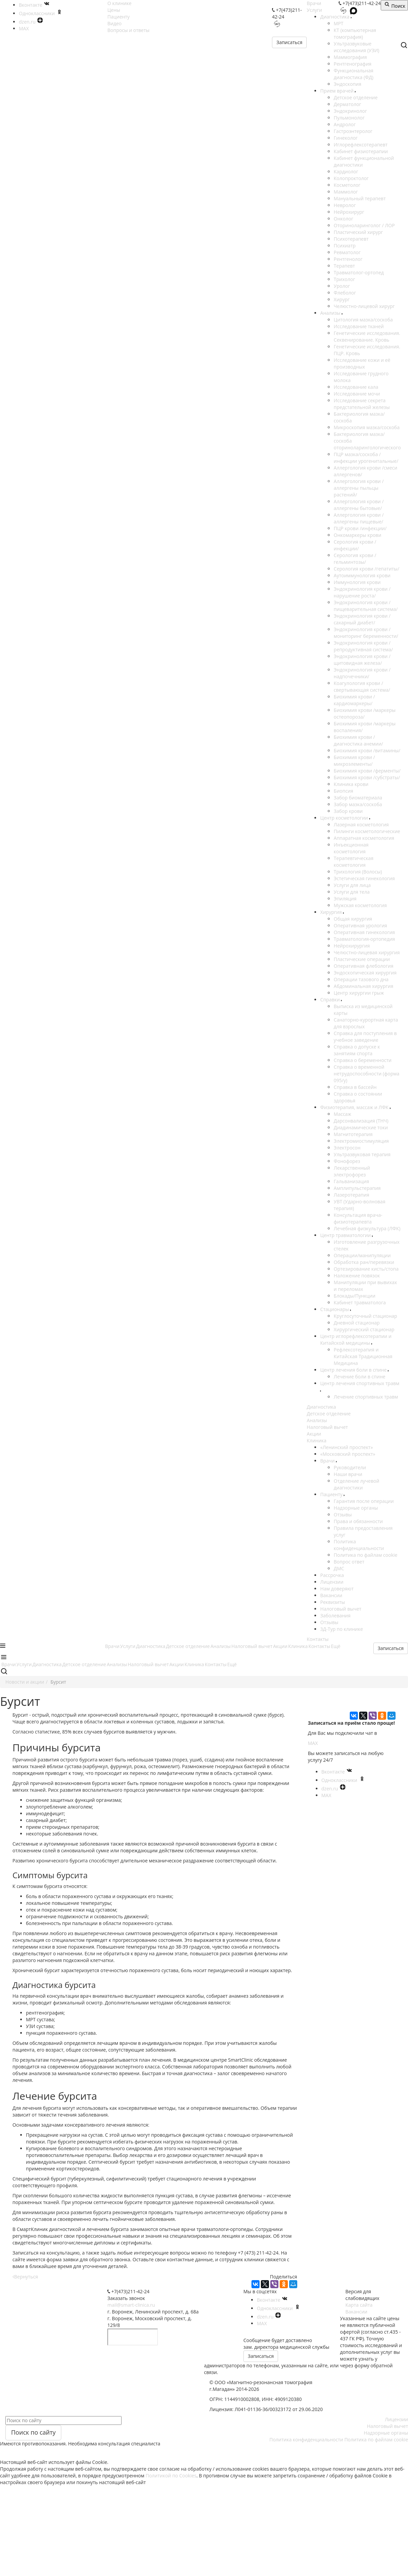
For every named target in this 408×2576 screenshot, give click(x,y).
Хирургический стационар (364, 1329)
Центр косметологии (344, 818)
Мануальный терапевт (359, 198)
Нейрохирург (349, 212)
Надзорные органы (356, 1508)
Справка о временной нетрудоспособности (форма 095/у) (366, 1074)
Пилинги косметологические (367, 831)
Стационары (335, 1309)
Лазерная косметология (361, 824)
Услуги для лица (352, 885)
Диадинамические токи (361, 1127)
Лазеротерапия (351, 1195)
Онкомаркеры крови (357, 535)
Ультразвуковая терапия (362, 1154)
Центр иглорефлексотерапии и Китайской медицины (356, 1339)
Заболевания (335, 1615)
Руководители (350, 1467)
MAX (313, 1743)
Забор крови (348, 811)
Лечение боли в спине (359, 1376)
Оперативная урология (360, 925)
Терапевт (344, 266)
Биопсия (343, 791)
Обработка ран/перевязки (364, 1262)
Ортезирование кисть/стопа (366, 1269)
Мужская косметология (360, 905)
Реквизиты (332, 1602)
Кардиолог (346, 171)
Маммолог (346, 191)
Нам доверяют (336, 1588)
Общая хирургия (353, 919)
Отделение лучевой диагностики (356, 1484)
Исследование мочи (357, 393)
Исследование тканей (359, 326)
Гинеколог (346, 138)
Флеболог (345, 292)
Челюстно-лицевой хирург (364, 306)
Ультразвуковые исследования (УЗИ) (356, 47)
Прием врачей (337, 91)
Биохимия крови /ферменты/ (367, 770)
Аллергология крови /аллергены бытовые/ (358, 504)
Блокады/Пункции (354, 1296)
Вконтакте (337, 1771)
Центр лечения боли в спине (354, 1370)
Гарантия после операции (364, 1501)
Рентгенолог (348, 259)
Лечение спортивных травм (366, 1397)
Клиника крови (351, 784)
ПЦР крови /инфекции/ (360, 528)
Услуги (314, 10)
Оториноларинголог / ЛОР (364, 225)
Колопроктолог (351, 178)
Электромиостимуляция (361, 1141)
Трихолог (344, 279)
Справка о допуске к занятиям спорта (357, 1050)
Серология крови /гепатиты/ (366, 568)
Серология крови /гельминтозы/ (355, 558)
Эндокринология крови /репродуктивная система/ (363, 646)
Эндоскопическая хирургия (365, 972)
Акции (314, 1434)
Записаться (289, 42)
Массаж (342, 1114)
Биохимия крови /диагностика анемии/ (358, 740)
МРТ (338, 23)
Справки (330, 999)
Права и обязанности (358, 1521)
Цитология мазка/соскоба (363, 319)
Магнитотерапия (353, 1134)
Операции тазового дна (361, 979)
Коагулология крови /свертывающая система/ (362, 686)
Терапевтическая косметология (353, 861)
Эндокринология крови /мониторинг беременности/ (366, 632)
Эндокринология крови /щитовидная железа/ (362, 659)
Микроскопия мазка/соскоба (367, 427)
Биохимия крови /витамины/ (367, 750)
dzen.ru (333, 1788)
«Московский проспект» (347, 1454)
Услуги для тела (352, 892)
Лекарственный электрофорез (352, 1171)
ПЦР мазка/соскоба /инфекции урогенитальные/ (366, 457)
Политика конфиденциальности (359, 1544)
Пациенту (332, 1494)
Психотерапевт (351, 239)
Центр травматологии (346, 1235)
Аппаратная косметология (364, 838)
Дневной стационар (357, 1322)
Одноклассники (343, 1780)
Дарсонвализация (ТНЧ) (361, 1121)
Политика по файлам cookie (365, 1555)
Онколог (343, 218)
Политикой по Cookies (170, 2475)
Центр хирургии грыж (359, 993)
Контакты (318, 1639)
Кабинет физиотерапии (361, 151)
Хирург (341, 299)
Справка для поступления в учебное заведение (365, 1036)
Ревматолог (347, 252)
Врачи (314, 3)
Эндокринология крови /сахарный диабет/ (362, 619)
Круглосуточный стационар (365, 1316)
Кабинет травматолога (360, 1302)
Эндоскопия (347, 84)
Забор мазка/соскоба (358, 804)
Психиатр (344, 245)
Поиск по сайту (33, 2432)
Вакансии (331, 1595)
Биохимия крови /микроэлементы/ (354, 760)
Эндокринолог (350, 111)
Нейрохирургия (352, 945)
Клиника (316, 1440)
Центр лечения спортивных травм (359, 1383)
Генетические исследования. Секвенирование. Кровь (367, 336)
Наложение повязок (357, 1275)
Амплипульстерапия (357, 1188)
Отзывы (343, 1514)
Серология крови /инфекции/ (355, 545)
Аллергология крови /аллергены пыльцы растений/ (358, 488)
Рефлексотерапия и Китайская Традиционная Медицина (363, 1356)
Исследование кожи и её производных (362, 363)
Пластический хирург (358, 232)
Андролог (344, 124)
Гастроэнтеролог (353, 131)
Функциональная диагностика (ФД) (353, 73)
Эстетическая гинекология (364, 878)
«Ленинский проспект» (346, 1447)
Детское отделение (355, 97)
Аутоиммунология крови (362, 575)
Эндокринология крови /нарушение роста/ (362, 592)
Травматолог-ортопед (359, 272)
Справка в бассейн (355, 1087)
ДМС (339, 1568)
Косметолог (347, 185)
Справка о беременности (363, 1060)
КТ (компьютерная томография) (355, 33)
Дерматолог (347, 104)
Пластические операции (362, 959)
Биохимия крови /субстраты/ (367, 777)
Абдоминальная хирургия (363, 986)
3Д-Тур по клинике (341, 1629)
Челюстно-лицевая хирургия (367, 952)
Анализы (331, 313)
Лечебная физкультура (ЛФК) (367, 1228)
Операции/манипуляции (362, 1255)
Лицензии (331, 1582)
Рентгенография (352, 64)
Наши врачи (348, 1474)
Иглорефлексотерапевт (360, 144)
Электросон (347, 1147)
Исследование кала (356, 387)
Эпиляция (345, 898)
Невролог (345, 205)
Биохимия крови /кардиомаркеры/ (354, 700)
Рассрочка (332, 1575)
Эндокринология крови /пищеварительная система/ (366, 605)
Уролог (342, 286)
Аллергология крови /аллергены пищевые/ (358, 518)
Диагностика (335, 16)
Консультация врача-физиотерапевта (358, 1218)
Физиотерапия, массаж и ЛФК (354, 1107)
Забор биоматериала (358, 797)
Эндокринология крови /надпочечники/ (362, 673)
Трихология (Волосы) (358, 871)
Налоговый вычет (327, 1427)
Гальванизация (351, 1181)
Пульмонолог (349, 117)
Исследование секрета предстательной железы (361, 403)
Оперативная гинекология (364, 932)
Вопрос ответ (349, 1561)
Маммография (350, 57)
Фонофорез (347, 1161)
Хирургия (331, 912)
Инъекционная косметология (351, 848)
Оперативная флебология (363, 966)
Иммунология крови (357, 582)
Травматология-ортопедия (364, 939)
